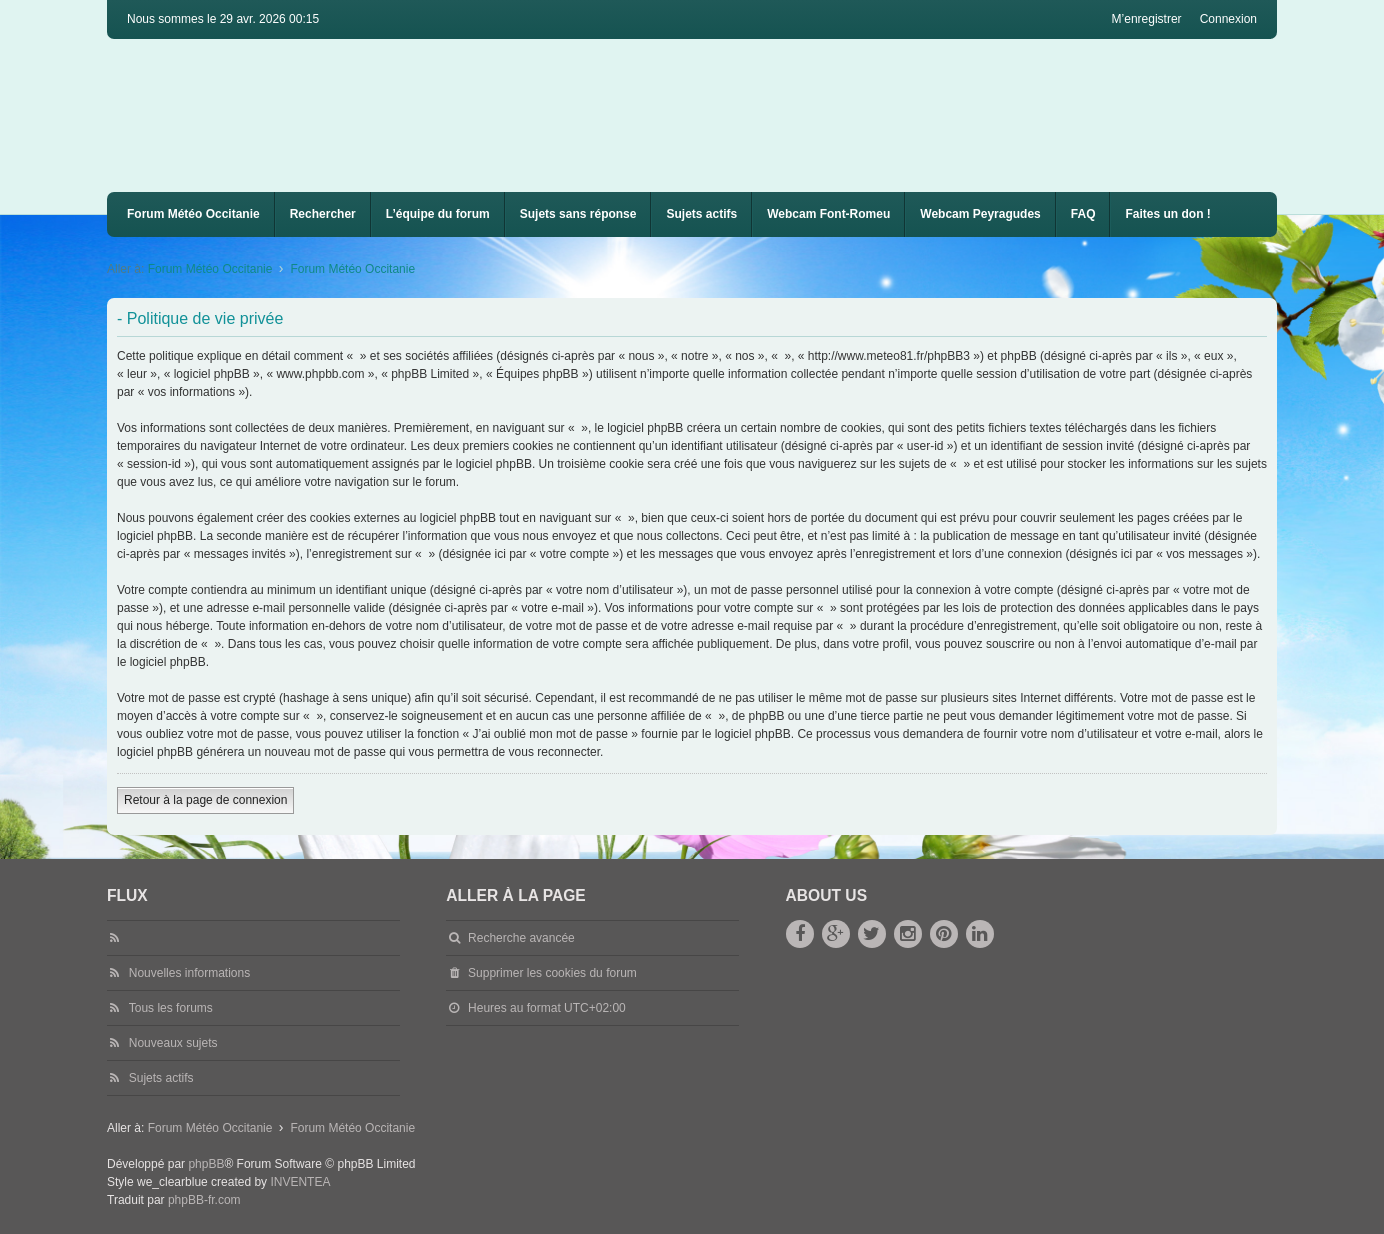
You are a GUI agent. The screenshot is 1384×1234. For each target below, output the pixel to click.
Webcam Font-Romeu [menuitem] (828, 214)
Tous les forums (171, 1008)
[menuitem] (828, 214)
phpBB (206, 1164)
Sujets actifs (701, 214)
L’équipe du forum (438, 214)
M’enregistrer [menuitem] (1147, 19)
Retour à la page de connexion (205, 800)
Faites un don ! (1167, 214)
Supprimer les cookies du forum (552, 973)
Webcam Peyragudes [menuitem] (980, 214)
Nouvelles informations (189, 973)
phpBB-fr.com (204, 1200)
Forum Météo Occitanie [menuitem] (193, 214)
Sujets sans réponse (578, 214)
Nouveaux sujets (173, 1043)
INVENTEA (300, 1182)
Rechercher (323, 214)
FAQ (1083, 214)
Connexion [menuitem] (1228, 19)
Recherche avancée (521, 938)
